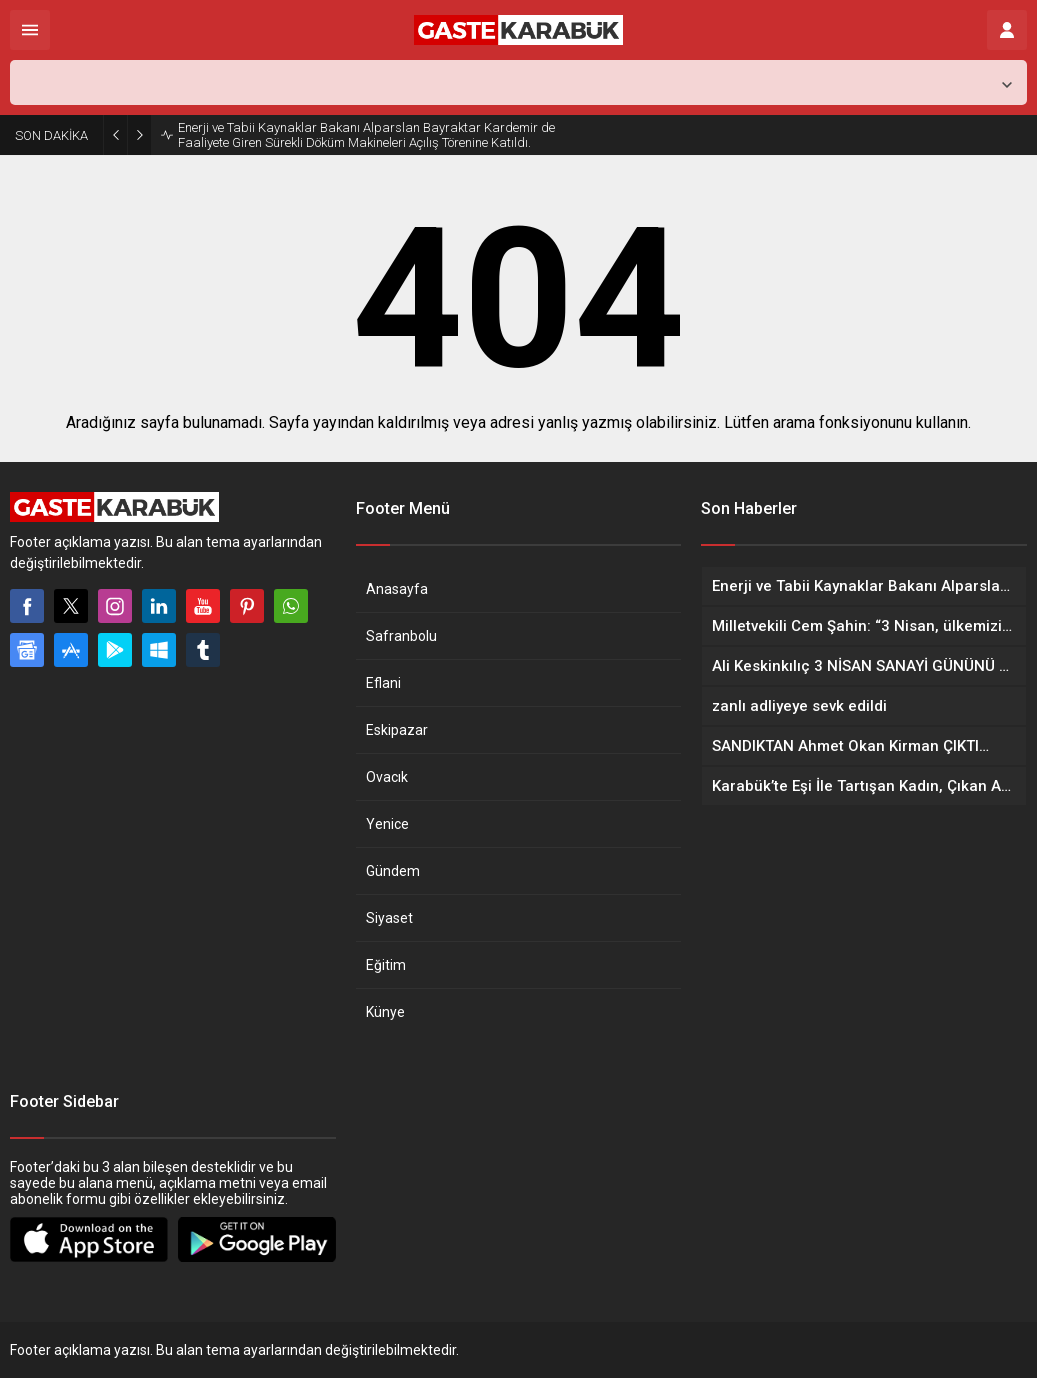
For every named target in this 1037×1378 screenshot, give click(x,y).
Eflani (383, 683)
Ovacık (387, 777)
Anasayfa (397, 589)
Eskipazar (397, 730)
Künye (385, 1012)
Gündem (393, 871)
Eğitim (386, 965)
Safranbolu (401, 636)
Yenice (387, 824)
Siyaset (389, 918)
